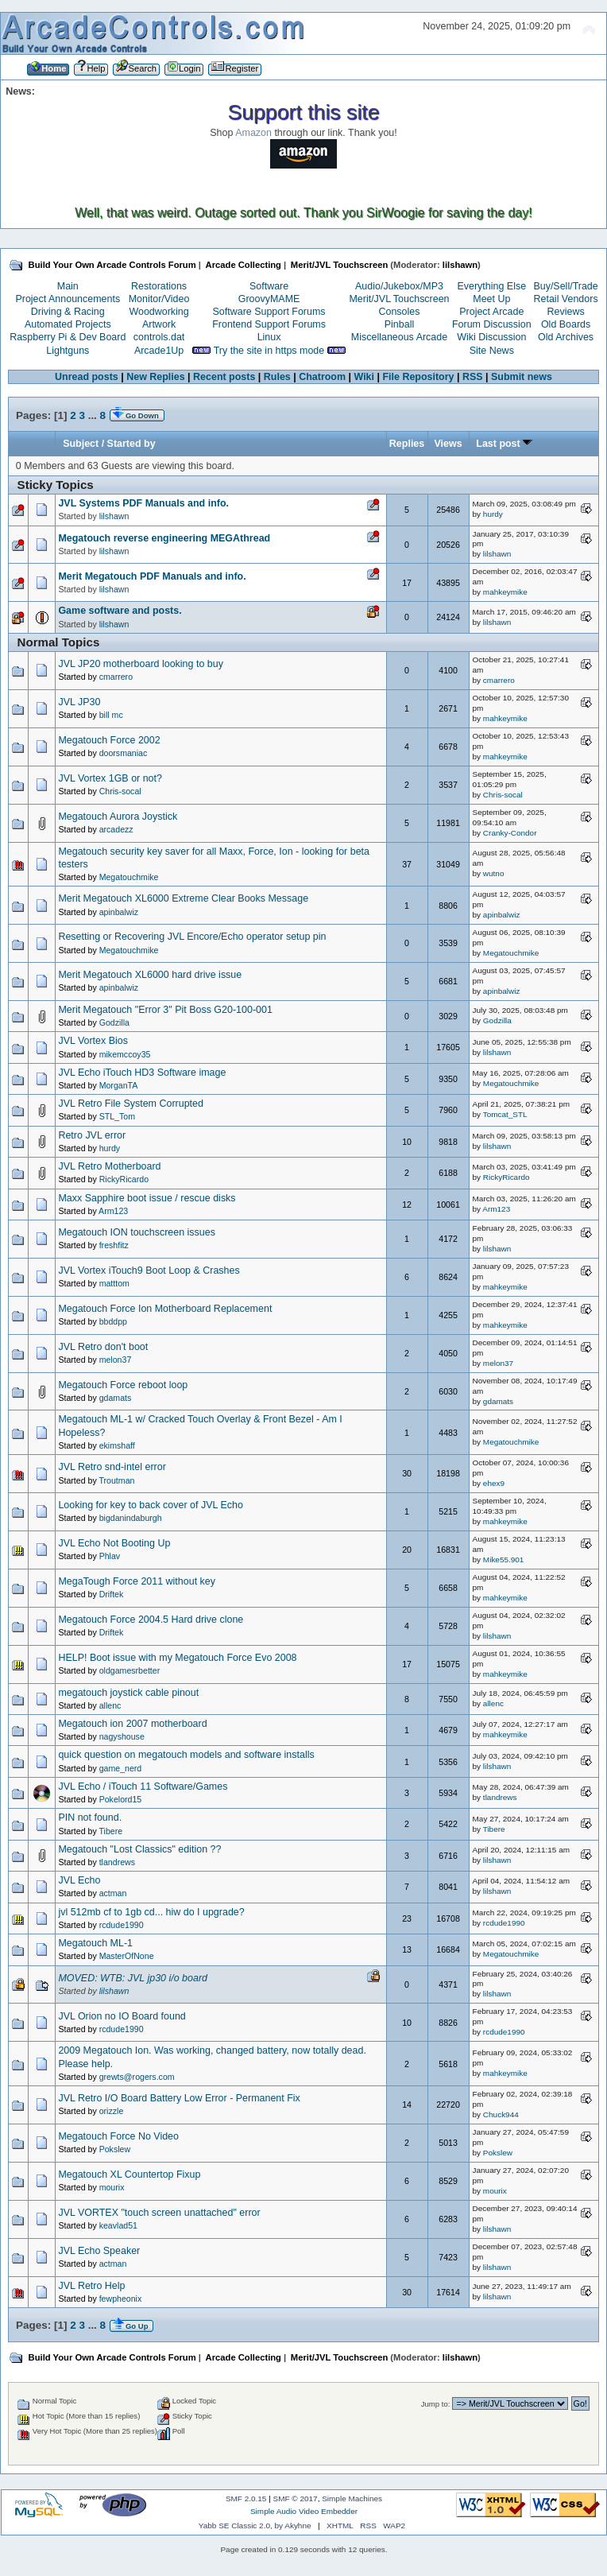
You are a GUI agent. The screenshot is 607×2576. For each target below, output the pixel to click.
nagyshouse (122, 1736)
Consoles (399, 311)
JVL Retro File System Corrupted (130, 1103)
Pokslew (114, 2149)
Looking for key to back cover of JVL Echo (150, 1505)
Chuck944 (501, 2114)
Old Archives (565, 337)
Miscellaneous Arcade (399, 337)
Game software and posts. (119, 610)
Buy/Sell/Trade (565, 286)
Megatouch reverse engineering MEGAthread (164, 538)
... (94, 415)
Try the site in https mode (269, 350)
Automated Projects (68, 324)
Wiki (364, 376)
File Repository (418, 376)
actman (113, 1893)
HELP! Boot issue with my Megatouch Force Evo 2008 (177, 1657)
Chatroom (322, 376)
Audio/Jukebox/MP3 (399, 286)
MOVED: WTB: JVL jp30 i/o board (132, 1978)
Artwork (159, 324)
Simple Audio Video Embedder (304, 2511)
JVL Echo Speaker (99, 2250)
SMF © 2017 (295, 2498)
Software (268, 286)
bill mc (111, 715)
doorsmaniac (123, 753)
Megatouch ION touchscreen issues (136, 1232)
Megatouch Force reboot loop (123, 1385)
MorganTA (118, 1085)
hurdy (493, 514)
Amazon (253, 132)
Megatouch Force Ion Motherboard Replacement (165, 1308)
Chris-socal (120, 791)
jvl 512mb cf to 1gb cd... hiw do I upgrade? (151, 1912)
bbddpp (113, 1321)
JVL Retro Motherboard (109, 1166)
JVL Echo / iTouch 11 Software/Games (142, 1786)
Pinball (399, 324)
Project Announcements (67, 299)
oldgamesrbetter (129, 1670)
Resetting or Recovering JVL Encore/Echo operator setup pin (192, 936)
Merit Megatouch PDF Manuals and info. (152, 576)
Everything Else (491, 286)
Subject (81, 443)
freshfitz (114, 1245)
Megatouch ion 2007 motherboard (132, 1723)
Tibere (110, 1831)
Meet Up (491, 299)
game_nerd (120, 1768)
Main (68, 286)
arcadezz (116, 829)
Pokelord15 (120, 1799)
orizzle (111, 2111)
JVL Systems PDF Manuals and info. (143, 503)
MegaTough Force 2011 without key (136, 1581)
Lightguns (67, 350)
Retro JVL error (92, 1135)
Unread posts (86, 376)
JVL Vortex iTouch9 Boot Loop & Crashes (148, 1270)
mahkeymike (505, 592)
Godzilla (114, 1022)
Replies (406, 443)
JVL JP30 (79, 702)
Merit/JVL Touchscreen (399, 299)
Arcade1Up (159, 350)
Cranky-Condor (510, 832)
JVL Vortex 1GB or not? (110, 778)
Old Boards (565, 324)
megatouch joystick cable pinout (128, 1692)
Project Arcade (491, 311)
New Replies (155, 376)
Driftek (111, 1594)
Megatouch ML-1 (95, 1943)
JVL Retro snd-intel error (111, 1466)
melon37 (115, 1359)
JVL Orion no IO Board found (121, 2016)
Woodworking (158, 311)
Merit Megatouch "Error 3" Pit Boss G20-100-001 (165, 1009)
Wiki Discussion (491, 337)
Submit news (521, 376)
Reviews (566, 311)
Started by (131, 443)
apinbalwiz (118, 912)
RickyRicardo (124, 1179)
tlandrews (500, 1797)
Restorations (159, 286)
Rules (277, 376)
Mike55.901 (503, 1559)
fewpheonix (120, 2298)
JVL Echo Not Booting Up (114, 1543)
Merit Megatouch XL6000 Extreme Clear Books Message (183, 898)
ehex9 (494, 1483)
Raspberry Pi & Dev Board (68, 337)
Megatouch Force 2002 (109, 740)
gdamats (115, 1397)
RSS (472, 376)
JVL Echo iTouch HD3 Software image (142, 1072)
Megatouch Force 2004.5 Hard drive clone (150, 1619)
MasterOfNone (126, 1956)
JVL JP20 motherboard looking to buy (140, 663)
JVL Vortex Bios (93, 1040)
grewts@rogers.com (137, 2076)
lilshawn (460, 265)
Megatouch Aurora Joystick (117, 816)
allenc (110, 1705)
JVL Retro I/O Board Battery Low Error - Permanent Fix (179, 2098)
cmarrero (116, 676)
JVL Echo (79, 1880)
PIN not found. (90, 1817)
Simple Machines (352, 2498)
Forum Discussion (492, 324)
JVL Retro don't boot (103, 1346)
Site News (492, 350)
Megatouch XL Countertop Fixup (129, 2174)
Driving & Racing (68, 311)
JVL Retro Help (91, 2285)
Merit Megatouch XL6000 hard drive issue (150, 974)
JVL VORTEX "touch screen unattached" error (159, 2212)
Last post (504, 443)
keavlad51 (118, 2225)
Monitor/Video (159, 299)
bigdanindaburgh (130, 1518)
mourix (112, 2187)
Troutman (116, 1480)
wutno (494, 873)
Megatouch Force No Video (118, 2136)
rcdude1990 (121, 1925)
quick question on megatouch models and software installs (186, 1754)
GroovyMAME (269, 299)
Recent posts (224, 376)
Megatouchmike (129, 877)
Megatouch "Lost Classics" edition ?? (139, 1849)
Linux (269, 337)
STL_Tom (117, 1116)
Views (448, 443)
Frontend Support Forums (269, 324)
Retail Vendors (566, 299)
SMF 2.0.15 (246, 2498)
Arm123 (113, 1211)
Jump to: (435, 2403)
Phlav (110, 1556)
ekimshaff (117, 1445)
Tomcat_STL (505, 1114)
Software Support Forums (269, 311)
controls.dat (158, 337)
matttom (114, 1283)
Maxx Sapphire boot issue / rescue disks (146, 1198)
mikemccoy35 (125, 1054)
